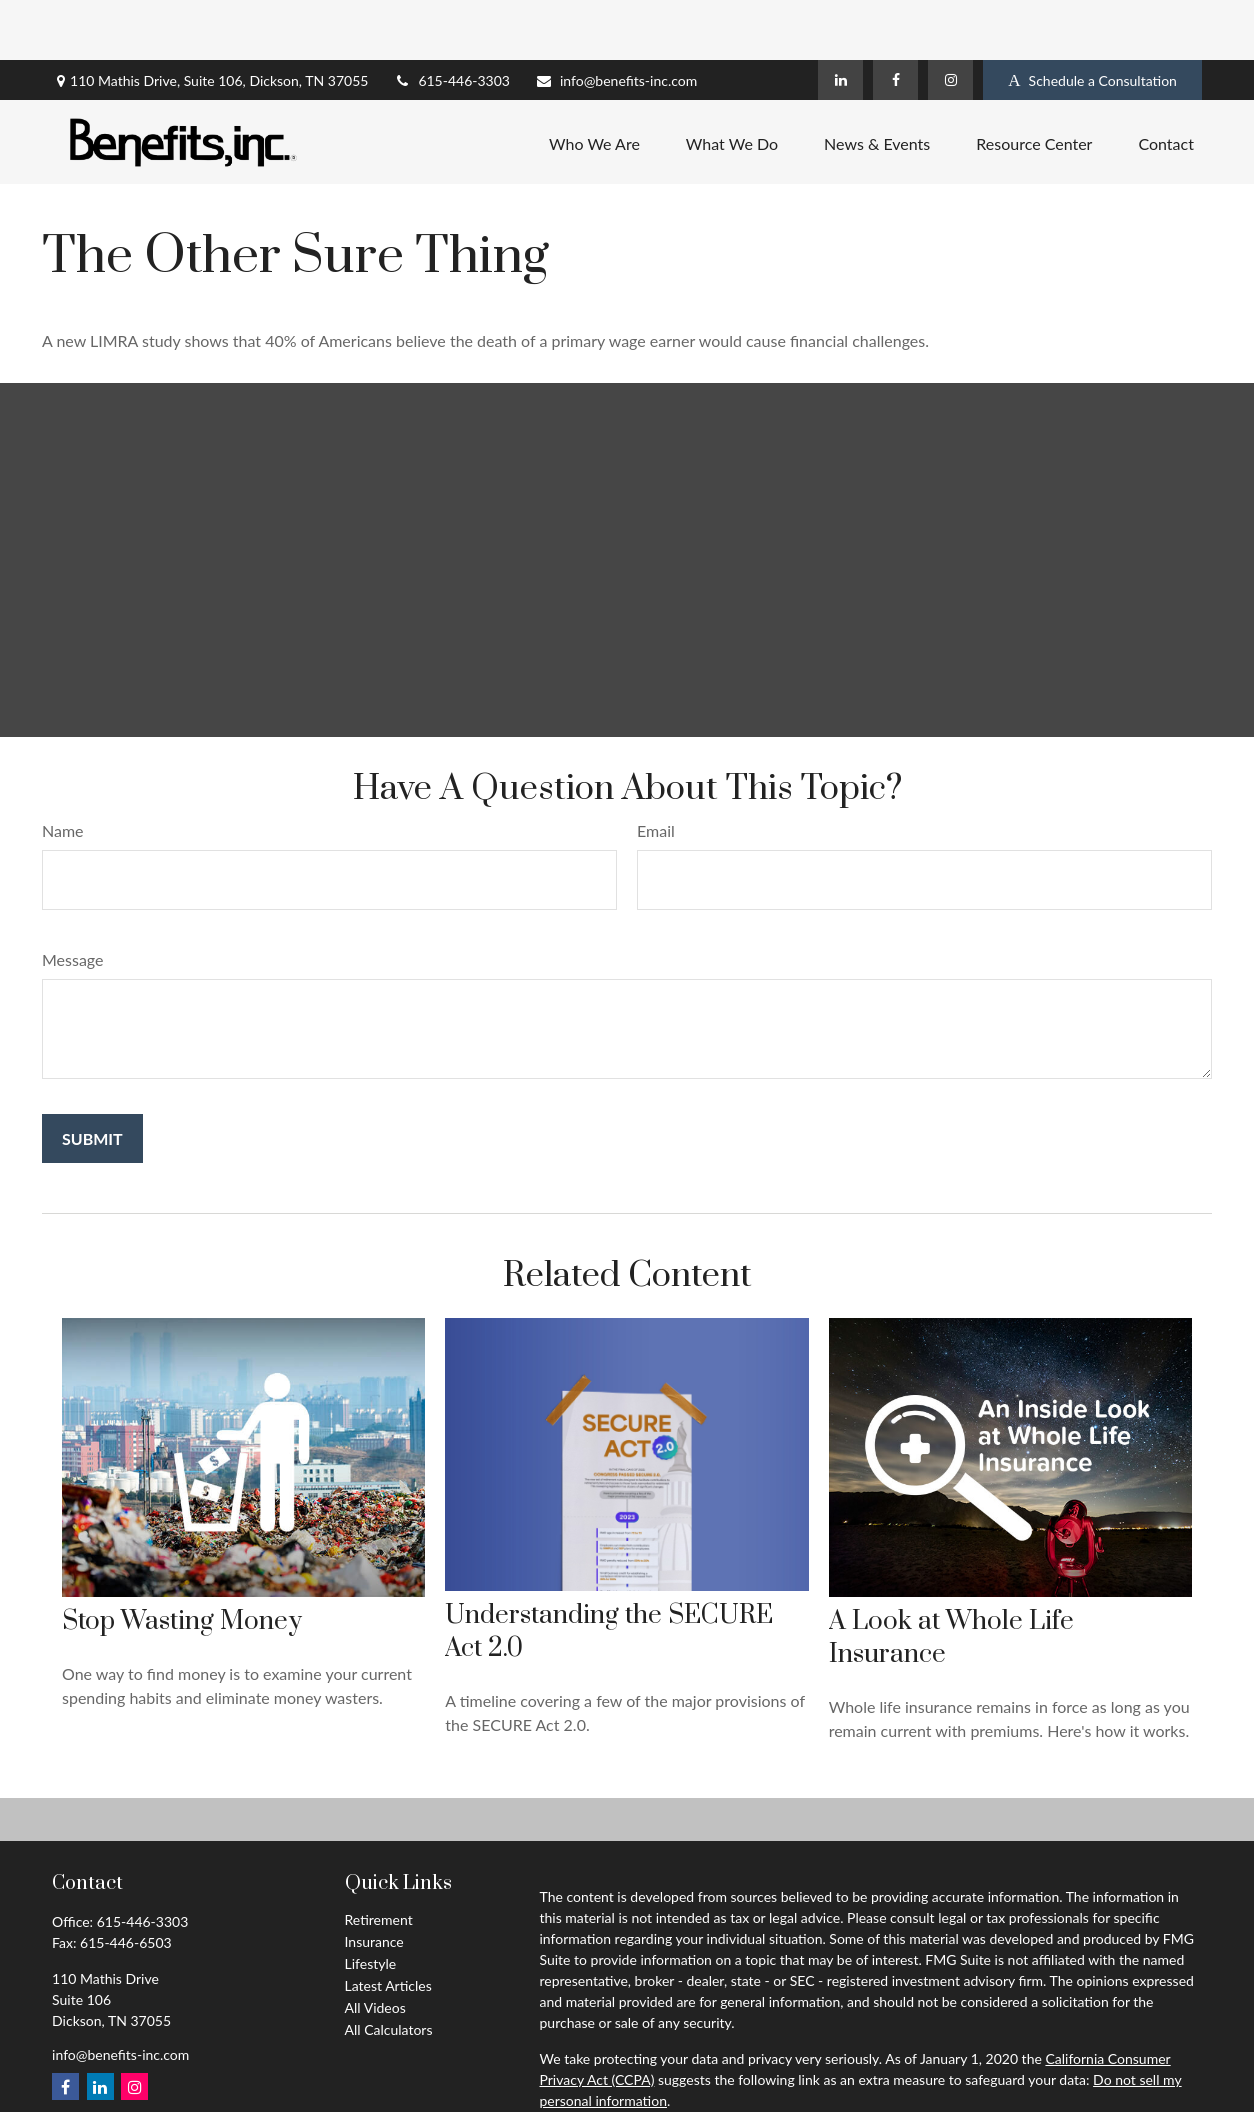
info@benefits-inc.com (616, 20)
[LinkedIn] (840, 20)
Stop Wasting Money (182, 1561)
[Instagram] (950, 20)
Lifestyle (371, 1903)
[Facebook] (895, 20)
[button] (594, 81)
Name (63, 770)
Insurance (374, 1881)
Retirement (379, 1859)
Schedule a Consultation (1092, 20)
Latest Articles (388, 1925)
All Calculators (389, 1969)
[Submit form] (92, 1078)
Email (656, 770)
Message (73, 899)
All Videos (375, 1947)
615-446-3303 (451, 20)
